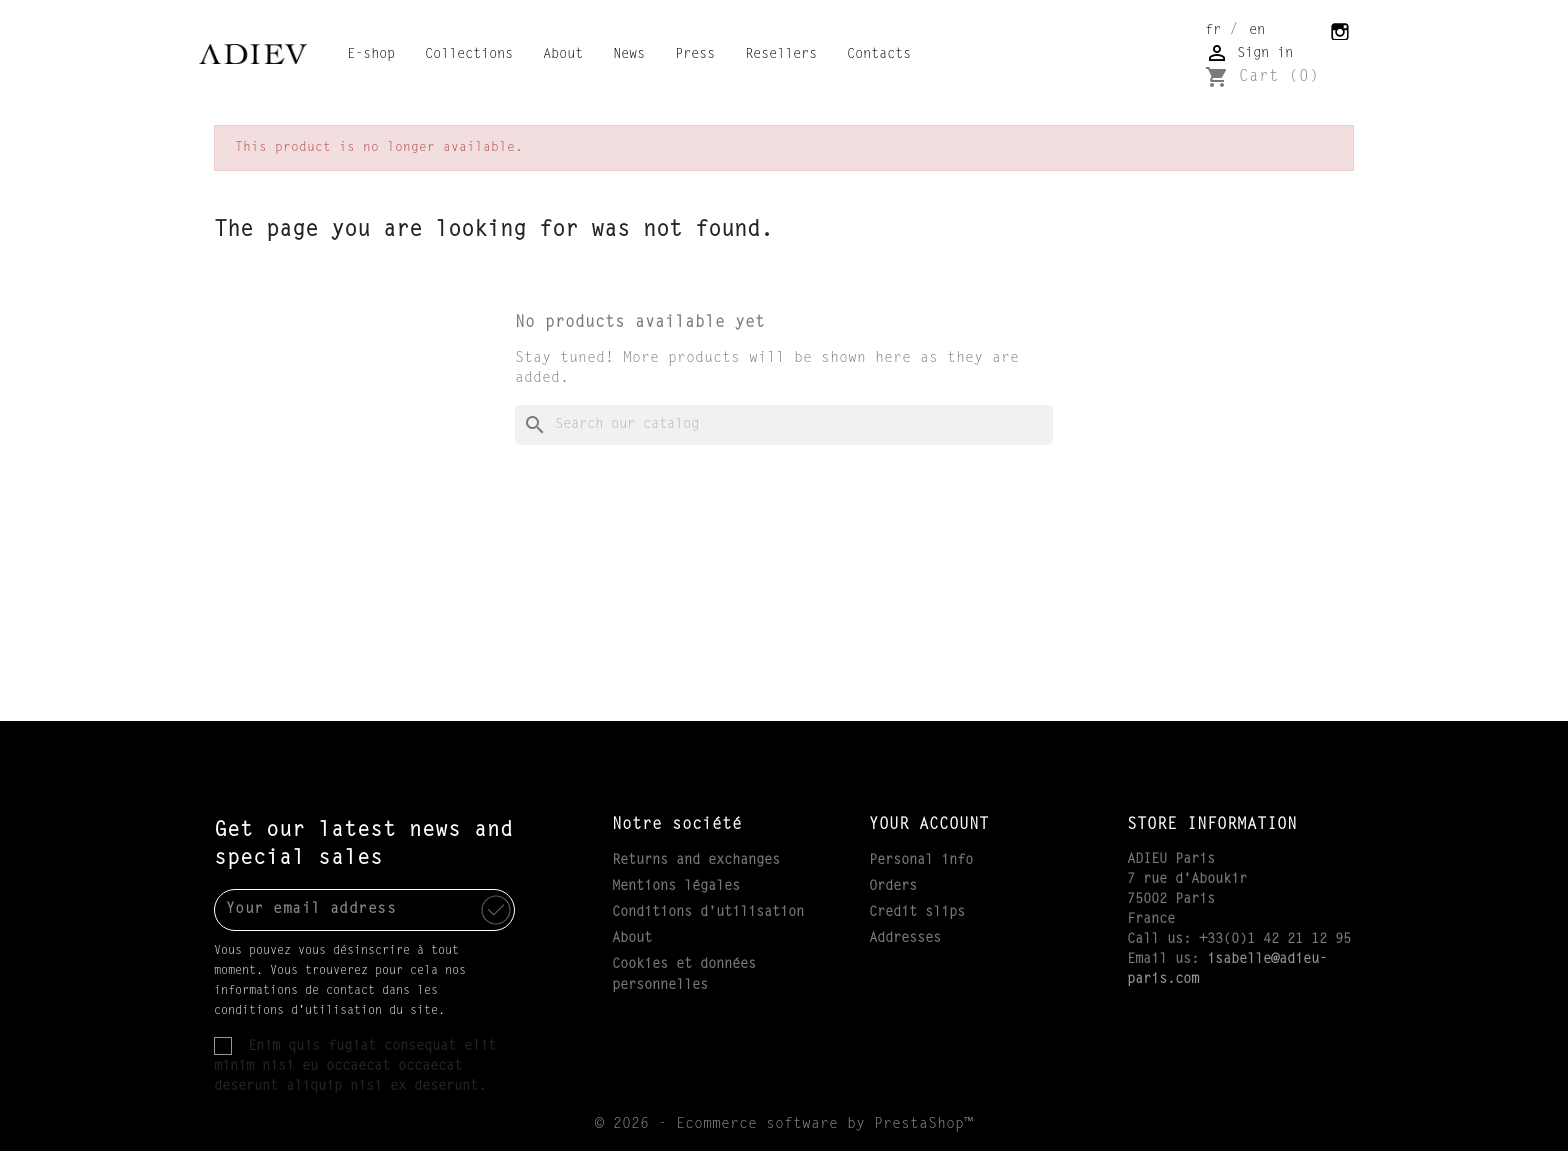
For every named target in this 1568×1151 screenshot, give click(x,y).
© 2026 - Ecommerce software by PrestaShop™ (784, 1124)
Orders (893, 887)
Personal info (921, 861)
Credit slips (917, 913)
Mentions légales (676, 887)
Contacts (879, 55)
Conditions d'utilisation (708, 913)
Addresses (905, 939)
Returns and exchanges (696, 861)
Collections (469, 55)
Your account (929, 825)
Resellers (781, 55)
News (629, 55)
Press (695, 55)
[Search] (784, 425)
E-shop (371, 55)
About (563, 55)
